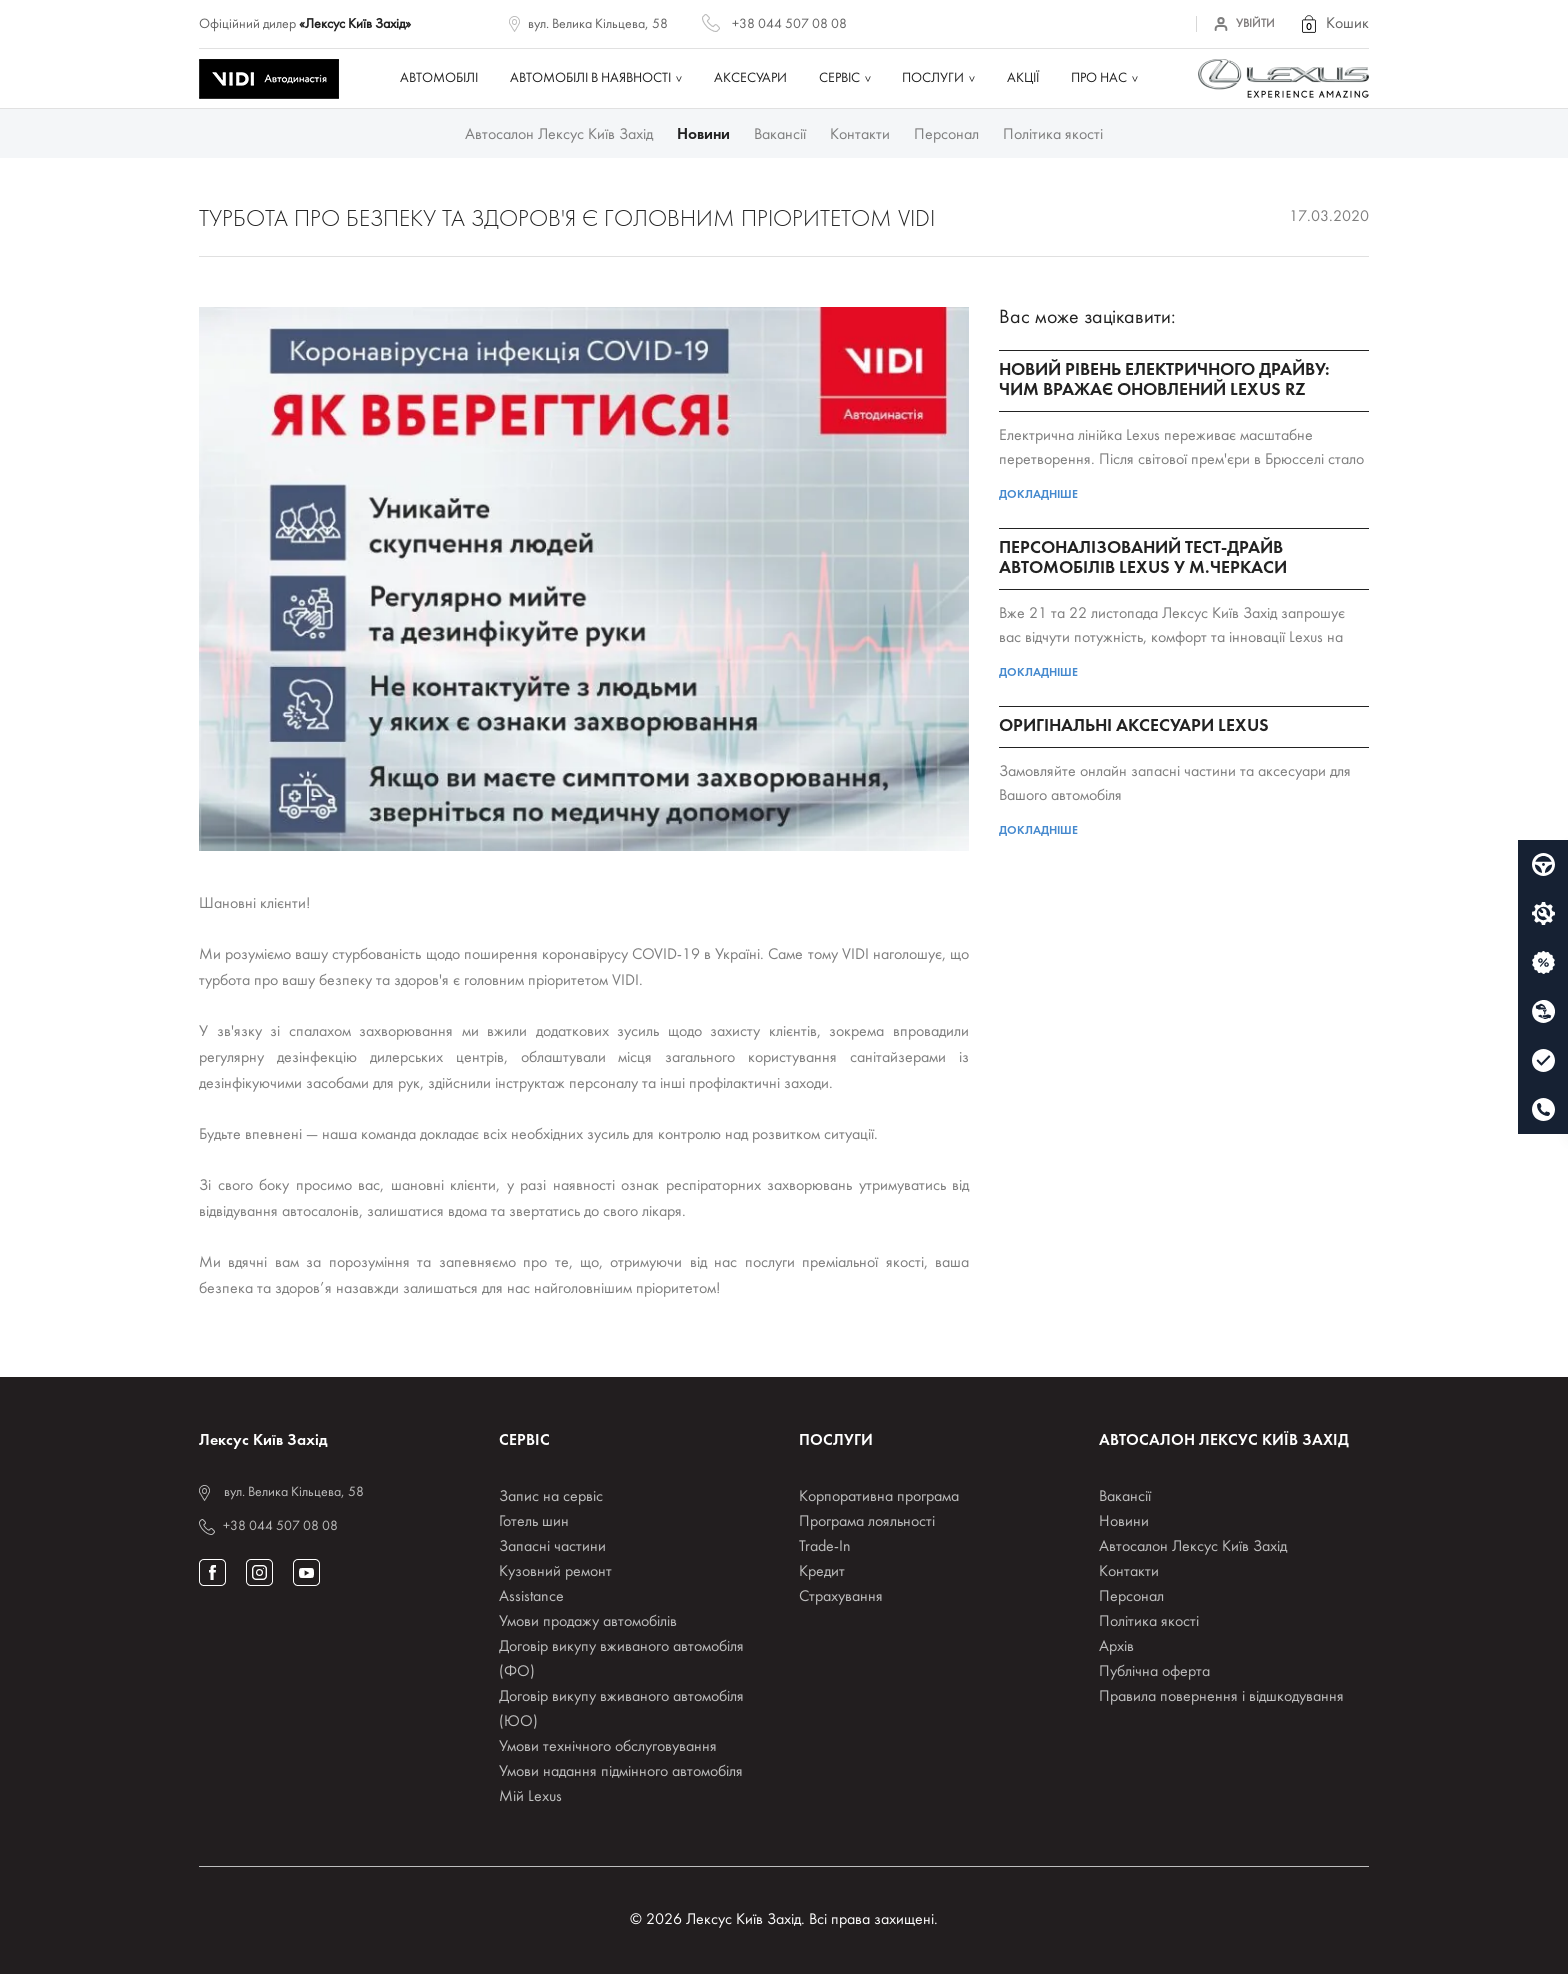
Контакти (860, 135)
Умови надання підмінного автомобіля (621, 1772)
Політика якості (1053, 135)
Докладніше (1038, 495)
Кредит (822, 1572)
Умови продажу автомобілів (588, 1622)
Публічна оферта (1154, 1672)
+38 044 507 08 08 (789, 24)
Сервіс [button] (839, 78)
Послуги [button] (933, 78)
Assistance (531, 1597)
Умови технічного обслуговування (608, 1747)
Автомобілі (439, 78)
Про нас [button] (1099, 78)
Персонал (946, 135)
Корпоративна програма (879, 1497)
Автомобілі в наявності (590, 78)
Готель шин (534, 1522)
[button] (1334, 24)
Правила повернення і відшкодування (1221, 1697)
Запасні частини (552, 1547)
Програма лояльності (867, 1522)
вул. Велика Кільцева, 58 (598, 24)
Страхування (841, 1597)
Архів (1116, 1647)
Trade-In (825, 1547)
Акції (1023, 78)
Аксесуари (750, 78)
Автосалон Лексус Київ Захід (559, 135)
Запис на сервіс (551, 1497)
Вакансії (780, 135)
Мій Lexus (530, 1797)
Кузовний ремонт (555, 1572)
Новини (703, 135)
